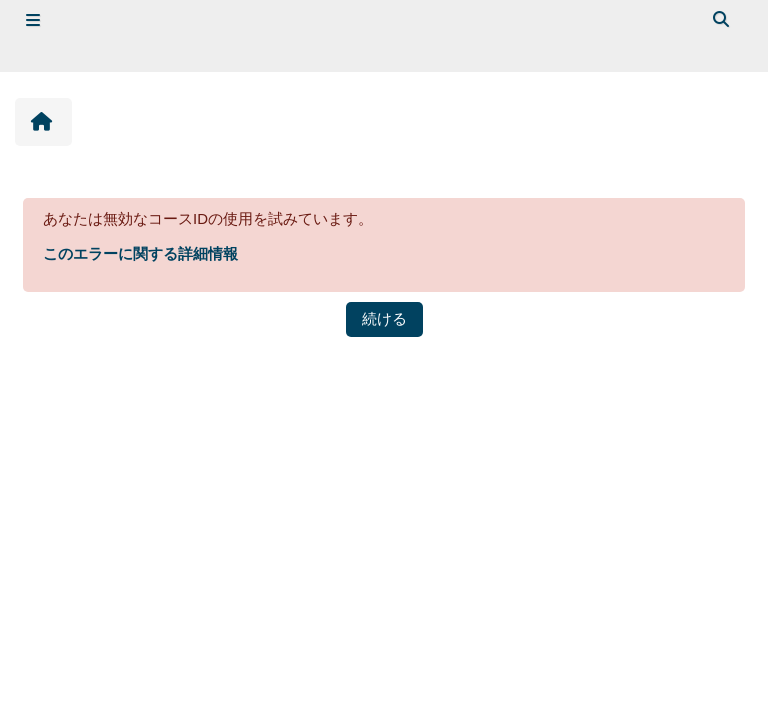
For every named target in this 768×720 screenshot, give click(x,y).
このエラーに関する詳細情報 (140, 253)
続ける (384, 318)
